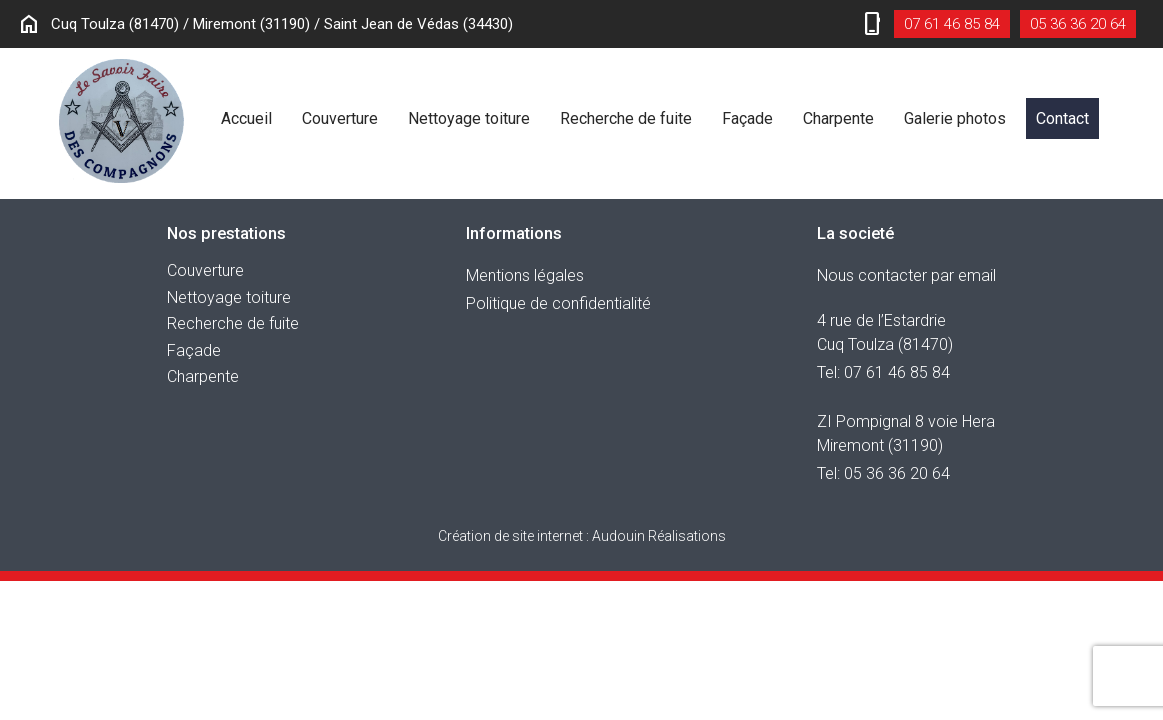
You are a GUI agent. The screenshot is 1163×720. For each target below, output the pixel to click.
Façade (747, 118)
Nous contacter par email (906, 275)
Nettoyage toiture (469, 118)
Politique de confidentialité (558, 303)
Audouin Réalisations (582, 536)
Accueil (246, 118)
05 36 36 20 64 (1078, 24)
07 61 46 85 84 (952, 24)
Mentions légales (525, 275)
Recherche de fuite (626, 118)
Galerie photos (955, 118)
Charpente (838, 118)
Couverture (340, 118)
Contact (1062, 118)
